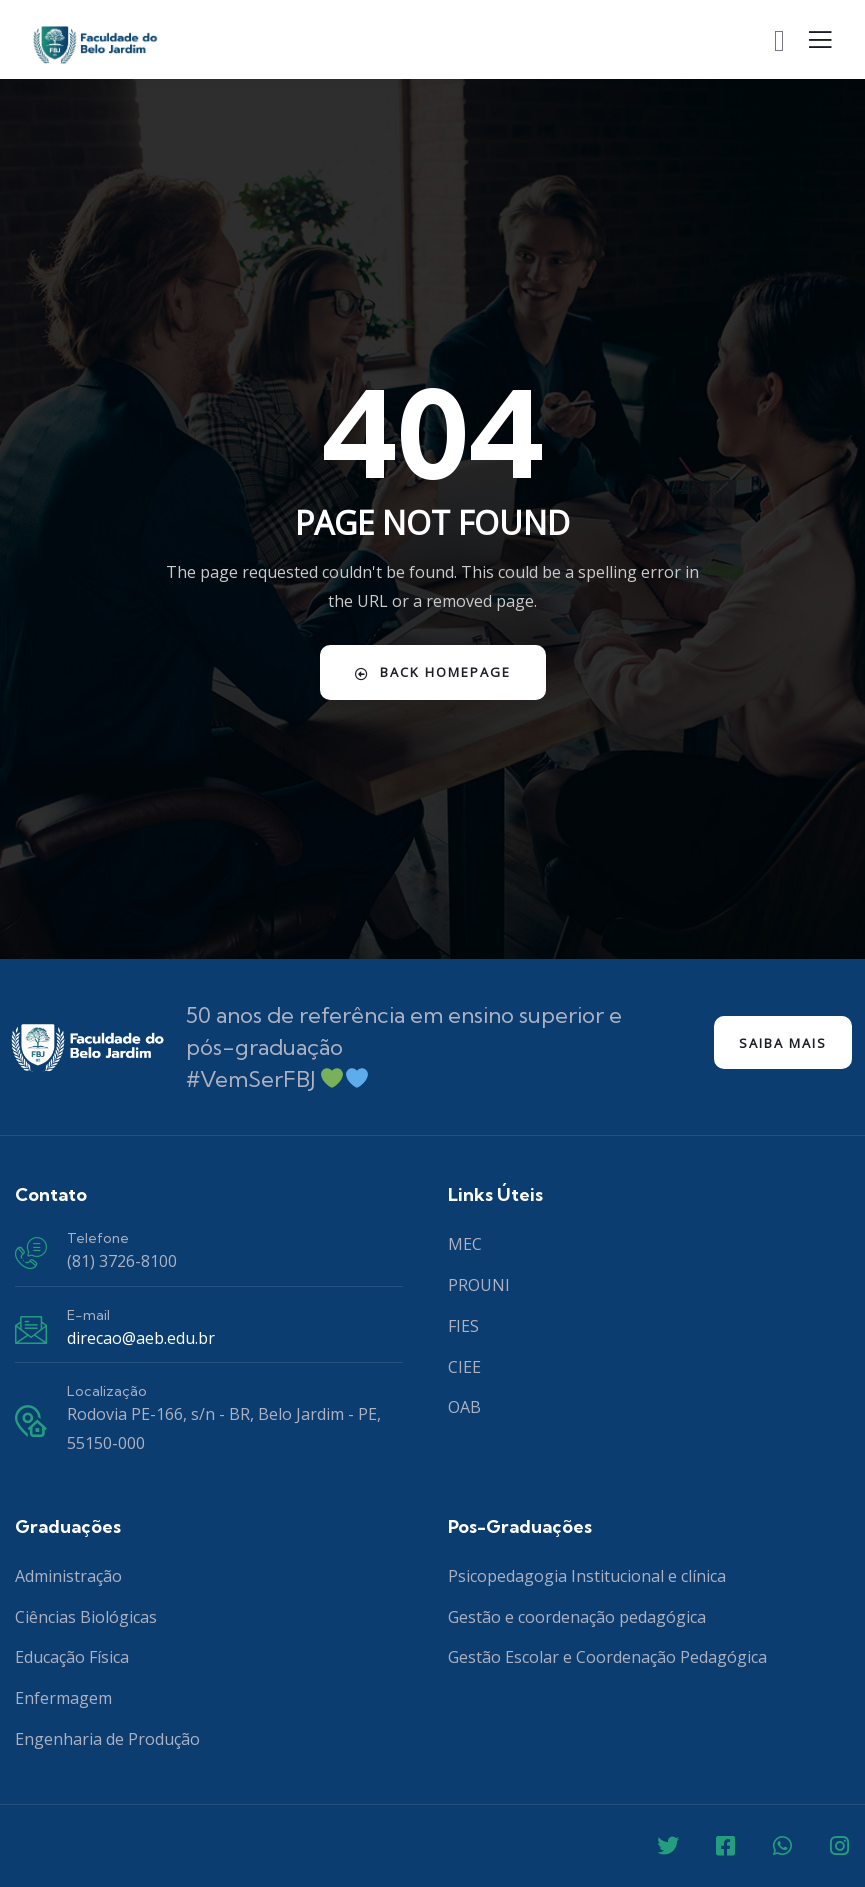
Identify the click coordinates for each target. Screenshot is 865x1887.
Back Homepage (433, 672)
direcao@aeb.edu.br (141, 1338)
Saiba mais (783, 1043)
